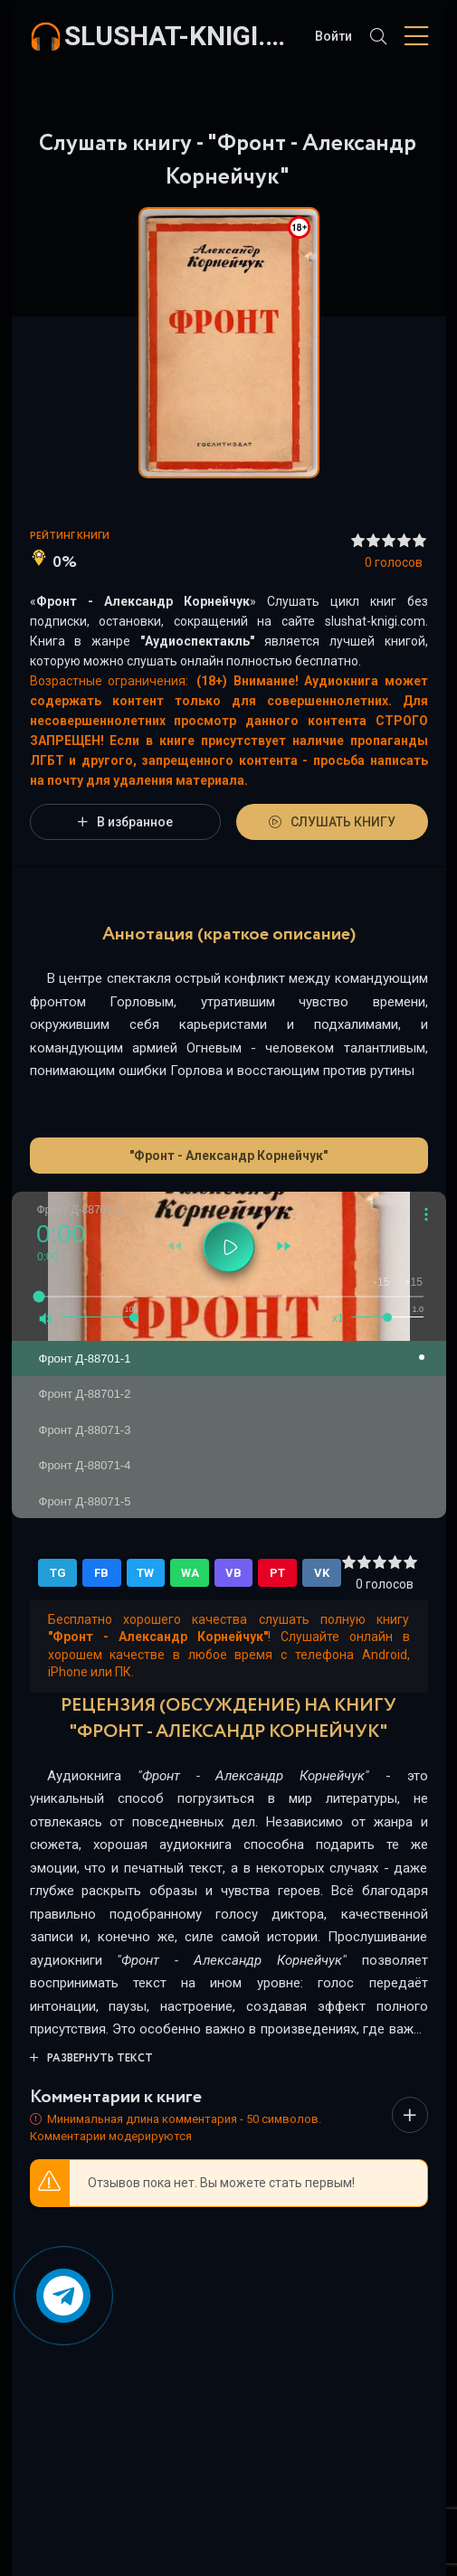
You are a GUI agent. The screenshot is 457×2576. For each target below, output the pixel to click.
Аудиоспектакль (197, 641)
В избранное (125, 822)
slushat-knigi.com (180, 36)
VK (321, 1573)
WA (190, 1573)
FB (101, 1573)
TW (145, 1573)
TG (58, 1573)
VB (233, 1573)
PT (277, 1573)
